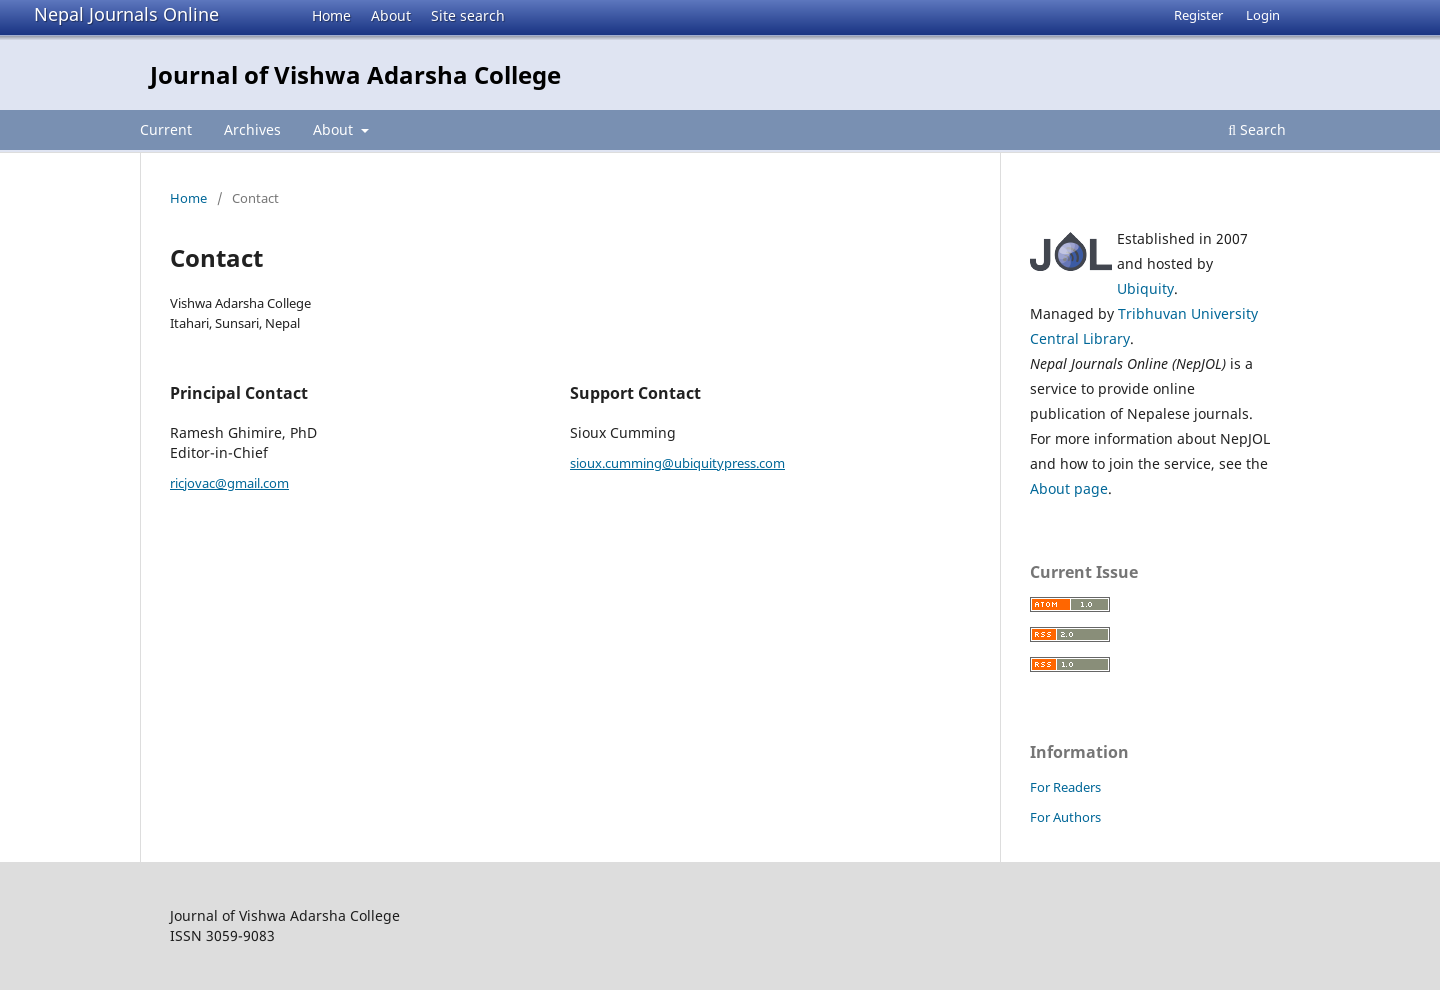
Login (1263, 15)
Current (166, 129)
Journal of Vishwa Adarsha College (355, 74)
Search (1257, 129)
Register (1198, 15)
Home (331, 15)
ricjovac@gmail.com (229, 483)
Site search (468, 15)
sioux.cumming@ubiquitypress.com (677, 463)
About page (1069, 488)
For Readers (1065, 787)
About (391, 15)
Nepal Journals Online (126, 14)
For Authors (1065, 817)
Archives (252, 129)
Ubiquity (1145, 288)
